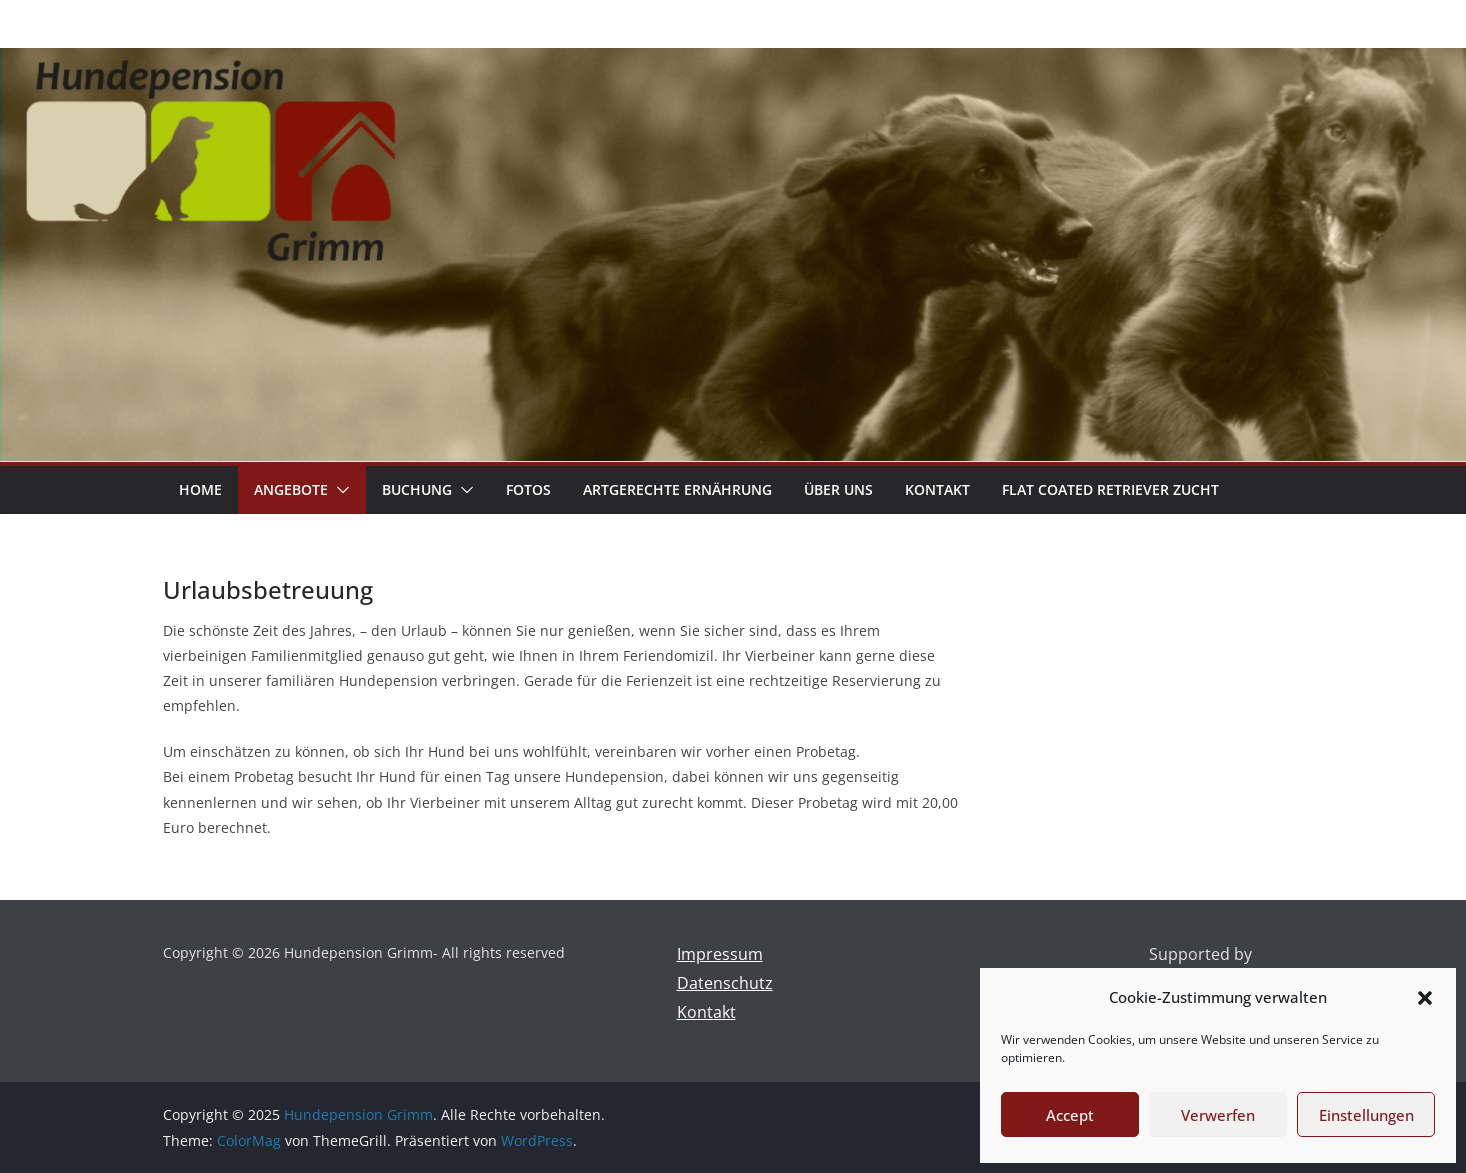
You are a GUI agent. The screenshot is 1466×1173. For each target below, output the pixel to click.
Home (200, 489)
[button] (1425, 998)
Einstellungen (1366, 1115)
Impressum (720, 954)
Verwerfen (1218, 1115)
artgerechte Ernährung (677, 489)
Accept (1070, 1115)
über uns (838, 489)
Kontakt (937, 489)
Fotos (528, 489)
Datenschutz (725, 983)
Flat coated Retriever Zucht (1110, 489)
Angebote (291, 489)
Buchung (417, 489)
